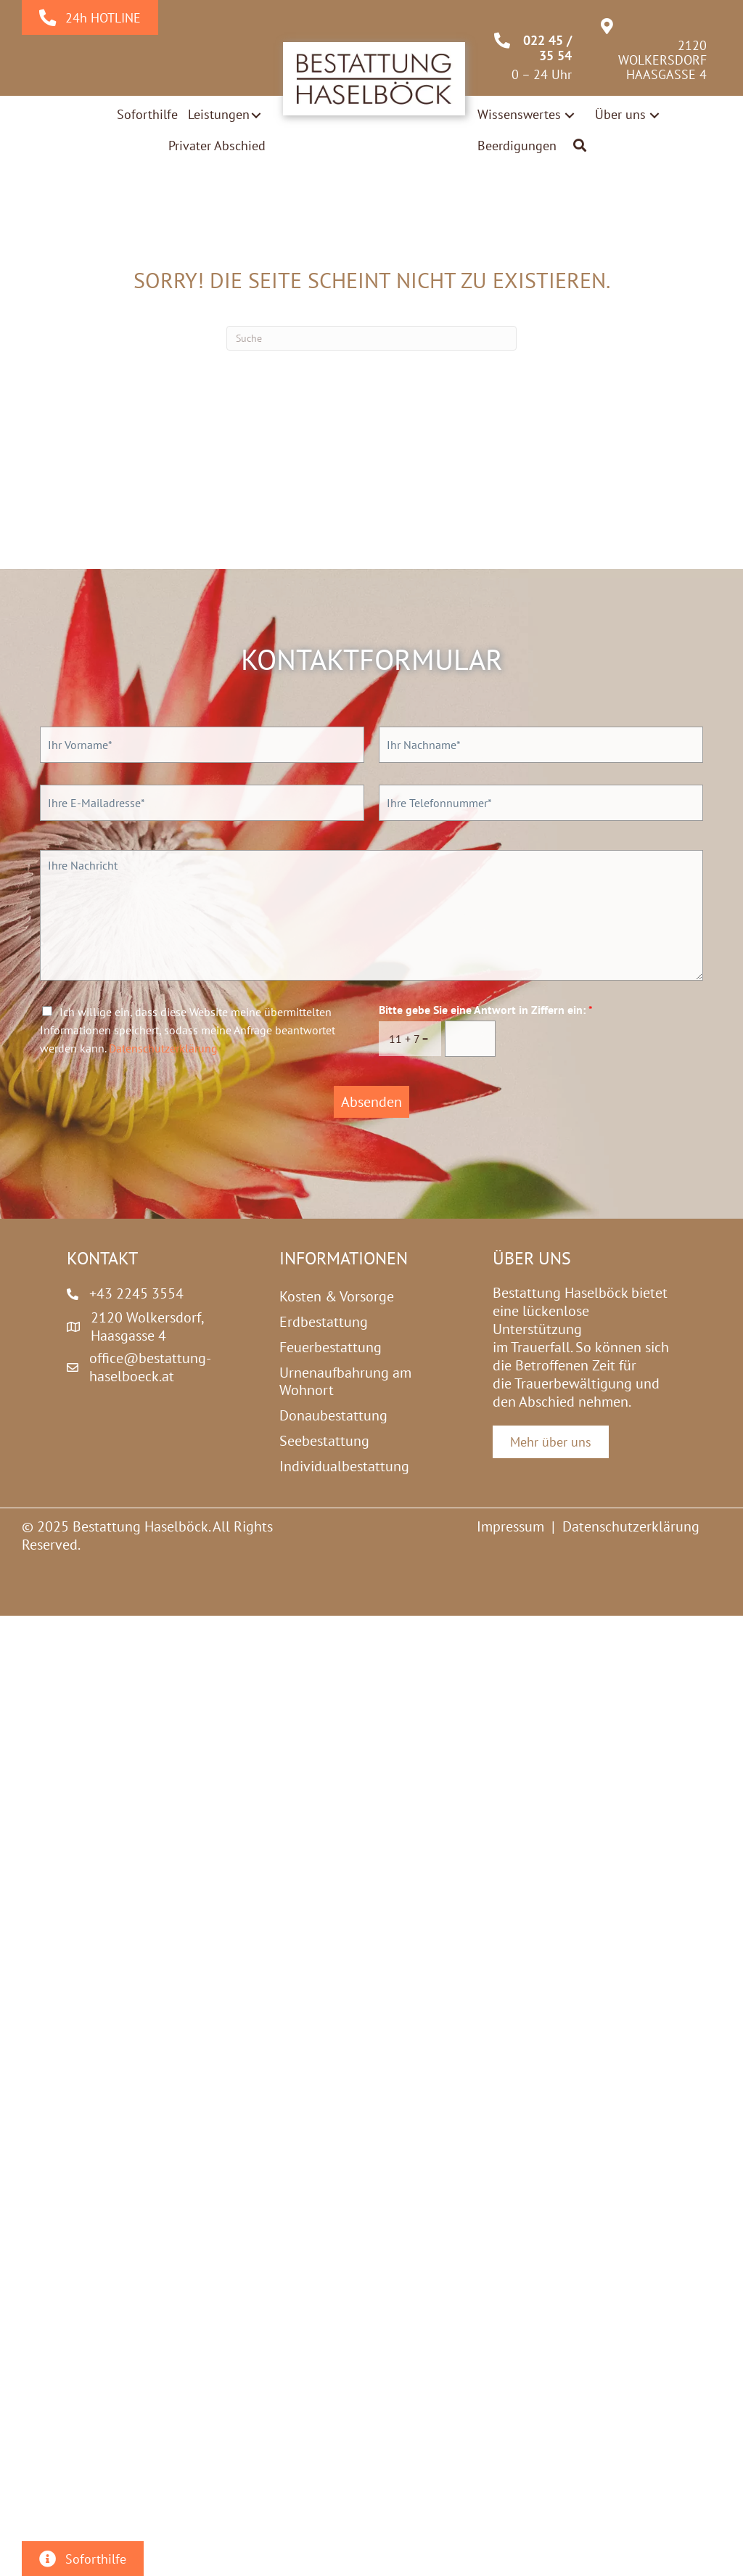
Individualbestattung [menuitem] (344, 1466)
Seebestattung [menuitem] (324, 1440)
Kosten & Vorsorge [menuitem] (336, 1296)
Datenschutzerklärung (163, 1048)
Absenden (371, 1101)
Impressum (510, 1526)
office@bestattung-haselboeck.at (150, 1367)
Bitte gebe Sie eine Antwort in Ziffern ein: (486, 1009)
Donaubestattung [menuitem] (333, 1415)
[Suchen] (371, 338)
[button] (256, 115)
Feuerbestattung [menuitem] (330, 1347)
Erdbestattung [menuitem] (323, 1321)
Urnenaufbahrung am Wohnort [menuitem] (345, 1381)
